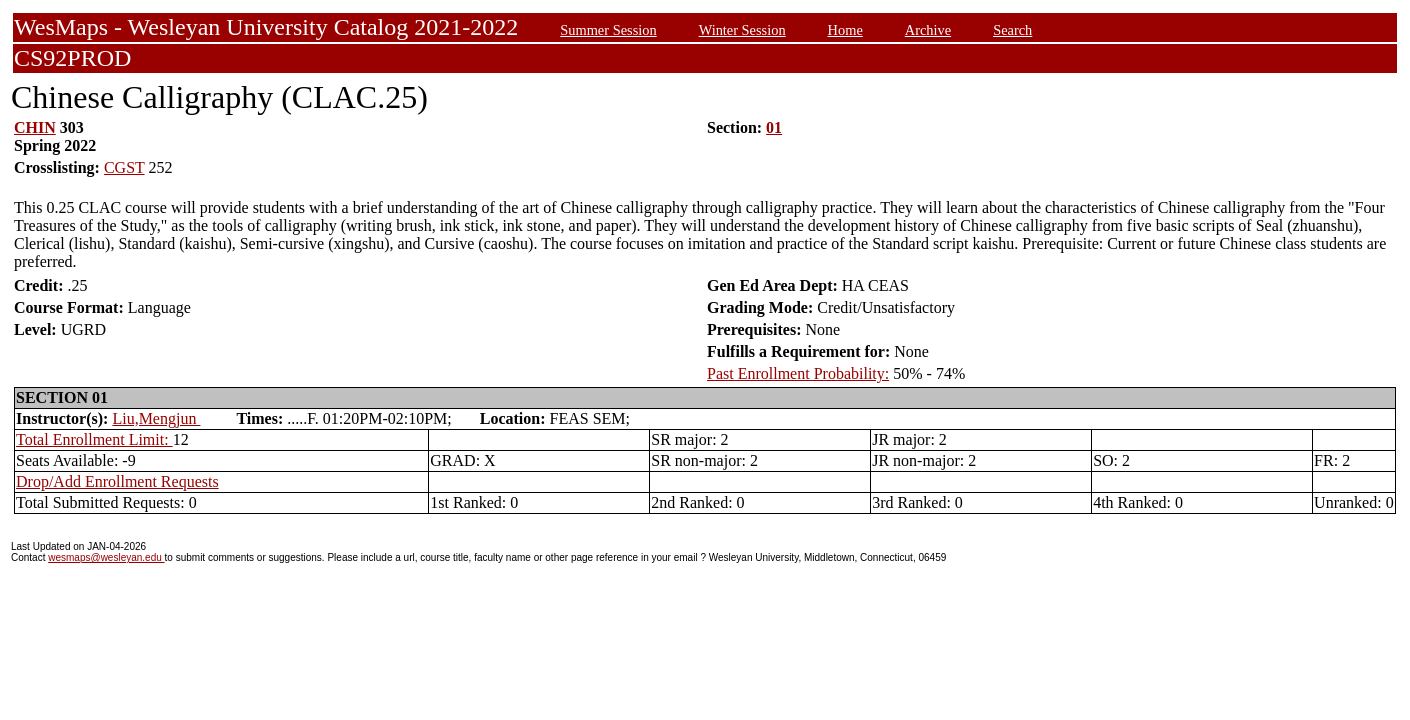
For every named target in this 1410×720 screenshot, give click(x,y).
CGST (124, 167)
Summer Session (608, 30)
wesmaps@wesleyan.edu (106, 557)
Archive (928, 30)
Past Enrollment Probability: (798, 373)
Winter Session (742, 30)
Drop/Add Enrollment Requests (117, 481)
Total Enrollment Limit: (94, 439)
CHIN (35, 127)
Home (845, 30)
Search (1012, 30)
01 (774, 127)
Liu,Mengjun (156, 418)
